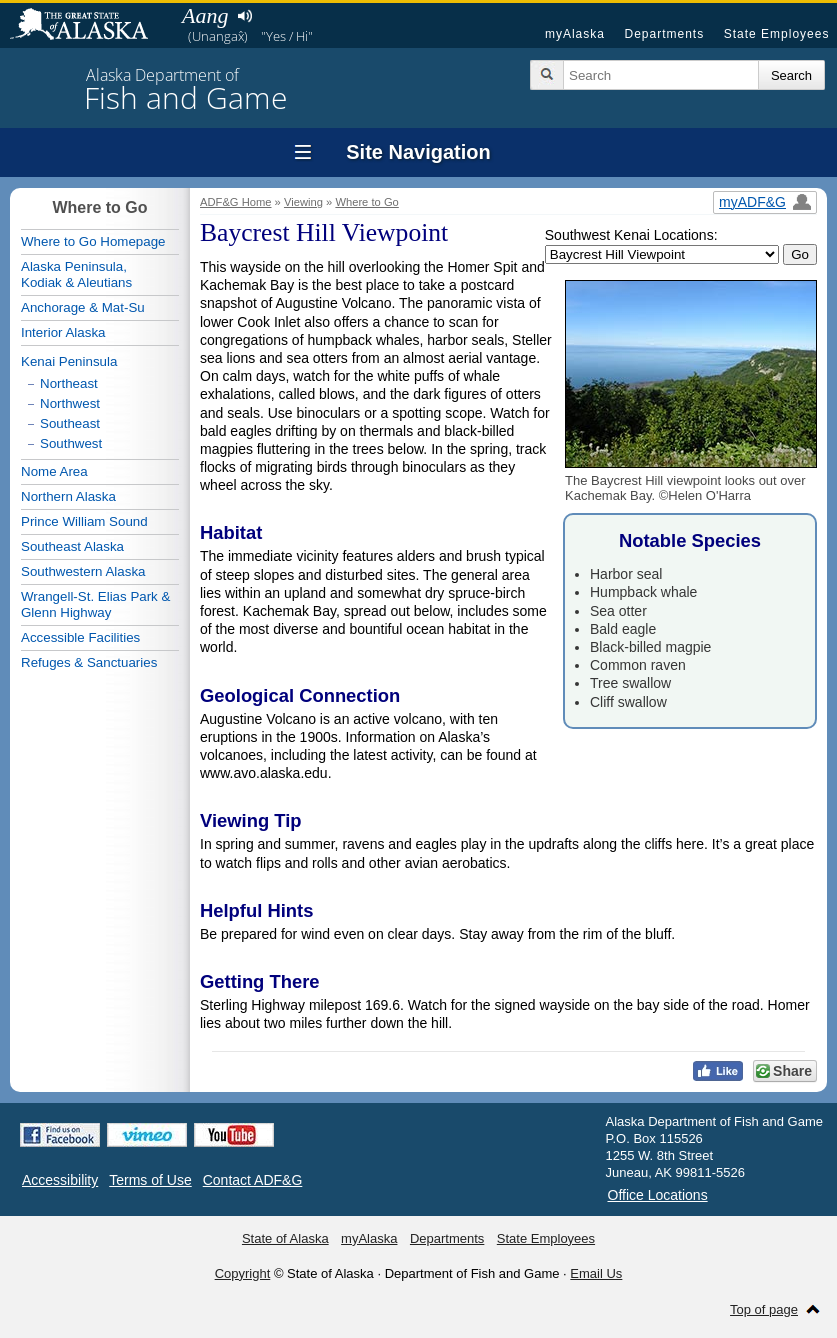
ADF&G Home (236, 202)
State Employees (777, 34)
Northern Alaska (68, 496)
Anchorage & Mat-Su (83, 307)
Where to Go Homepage (93, 241)
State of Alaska (89, 26)
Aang (205, 15)
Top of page (764, 1309)
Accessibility (60, 1180)
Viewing (303, 202)
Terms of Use (150, 1180)
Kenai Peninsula (69, 361)
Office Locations (658, 1195)
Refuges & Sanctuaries (89, 662)
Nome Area (54, 471)
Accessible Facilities (80, 637)
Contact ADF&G (253, 1180)
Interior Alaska (63, 332)
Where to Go (366, 202)
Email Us (596, 1273)
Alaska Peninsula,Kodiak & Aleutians (76, 274)
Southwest (71, 443)
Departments (664, 34)
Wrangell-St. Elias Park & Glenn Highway (95, 604)
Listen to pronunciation (244, 16)
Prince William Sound (84, 521)
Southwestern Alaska (83, 571)
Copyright (243, 1273)
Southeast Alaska (72, 546)
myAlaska (575, 34)
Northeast (69, 383)
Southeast (70, 423)
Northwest (70, 403)
